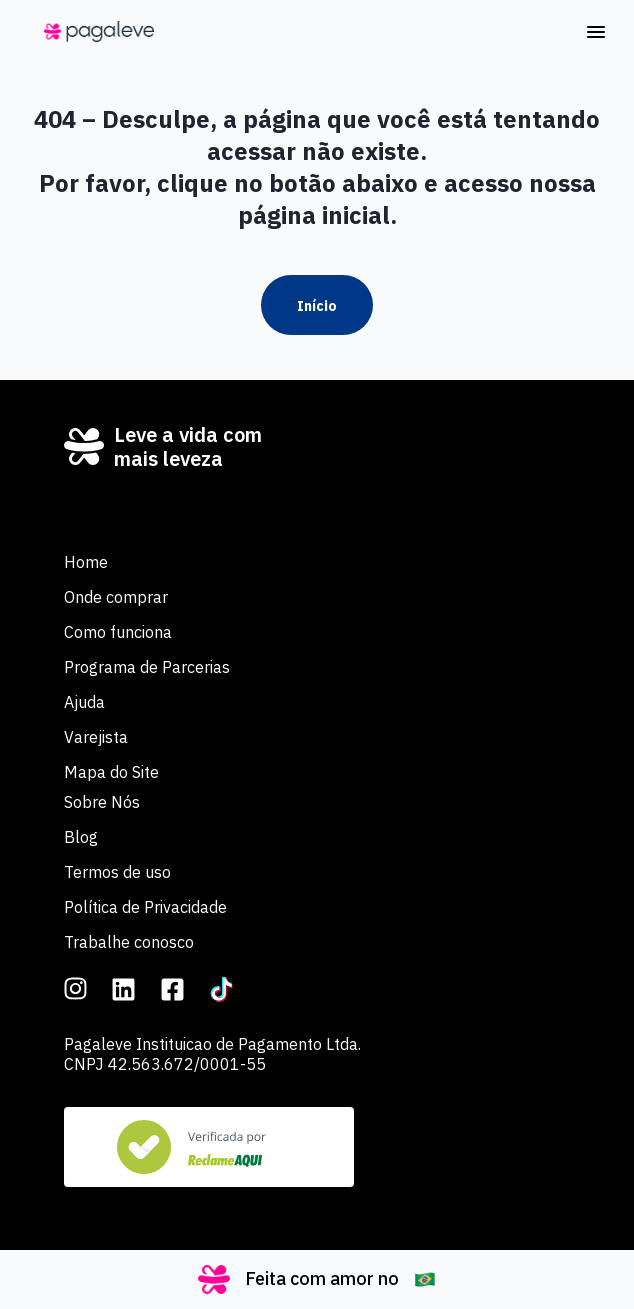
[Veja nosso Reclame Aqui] (209, 1147)
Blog (81, 837)
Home (86, 562)
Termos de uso (117, 872)
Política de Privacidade (145, 907)
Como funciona (118, 632)
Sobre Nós (102, 802)
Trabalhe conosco (129, 942)
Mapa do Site (111, 772)
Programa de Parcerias (147, 667)
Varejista (96, 737)
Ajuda (84, 702)
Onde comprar (116, 597)
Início (317, 306)
